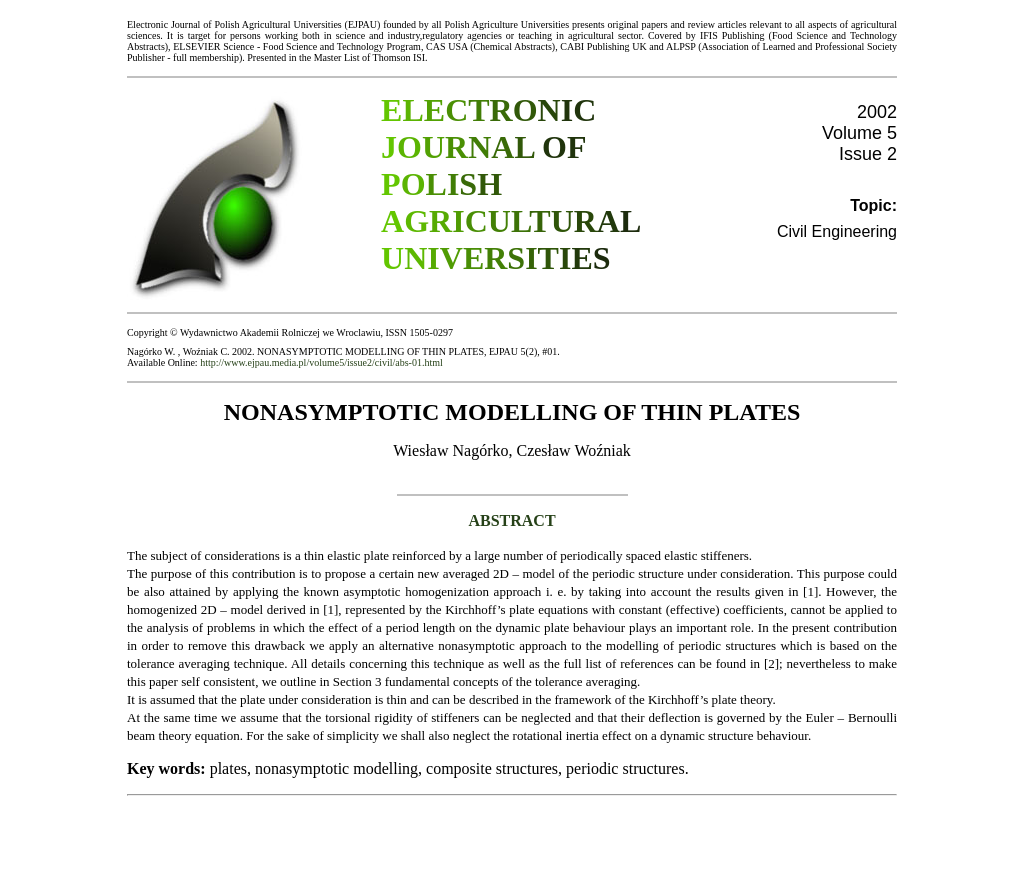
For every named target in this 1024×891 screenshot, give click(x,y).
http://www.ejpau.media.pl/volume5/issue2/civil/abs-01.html (321, 362)
